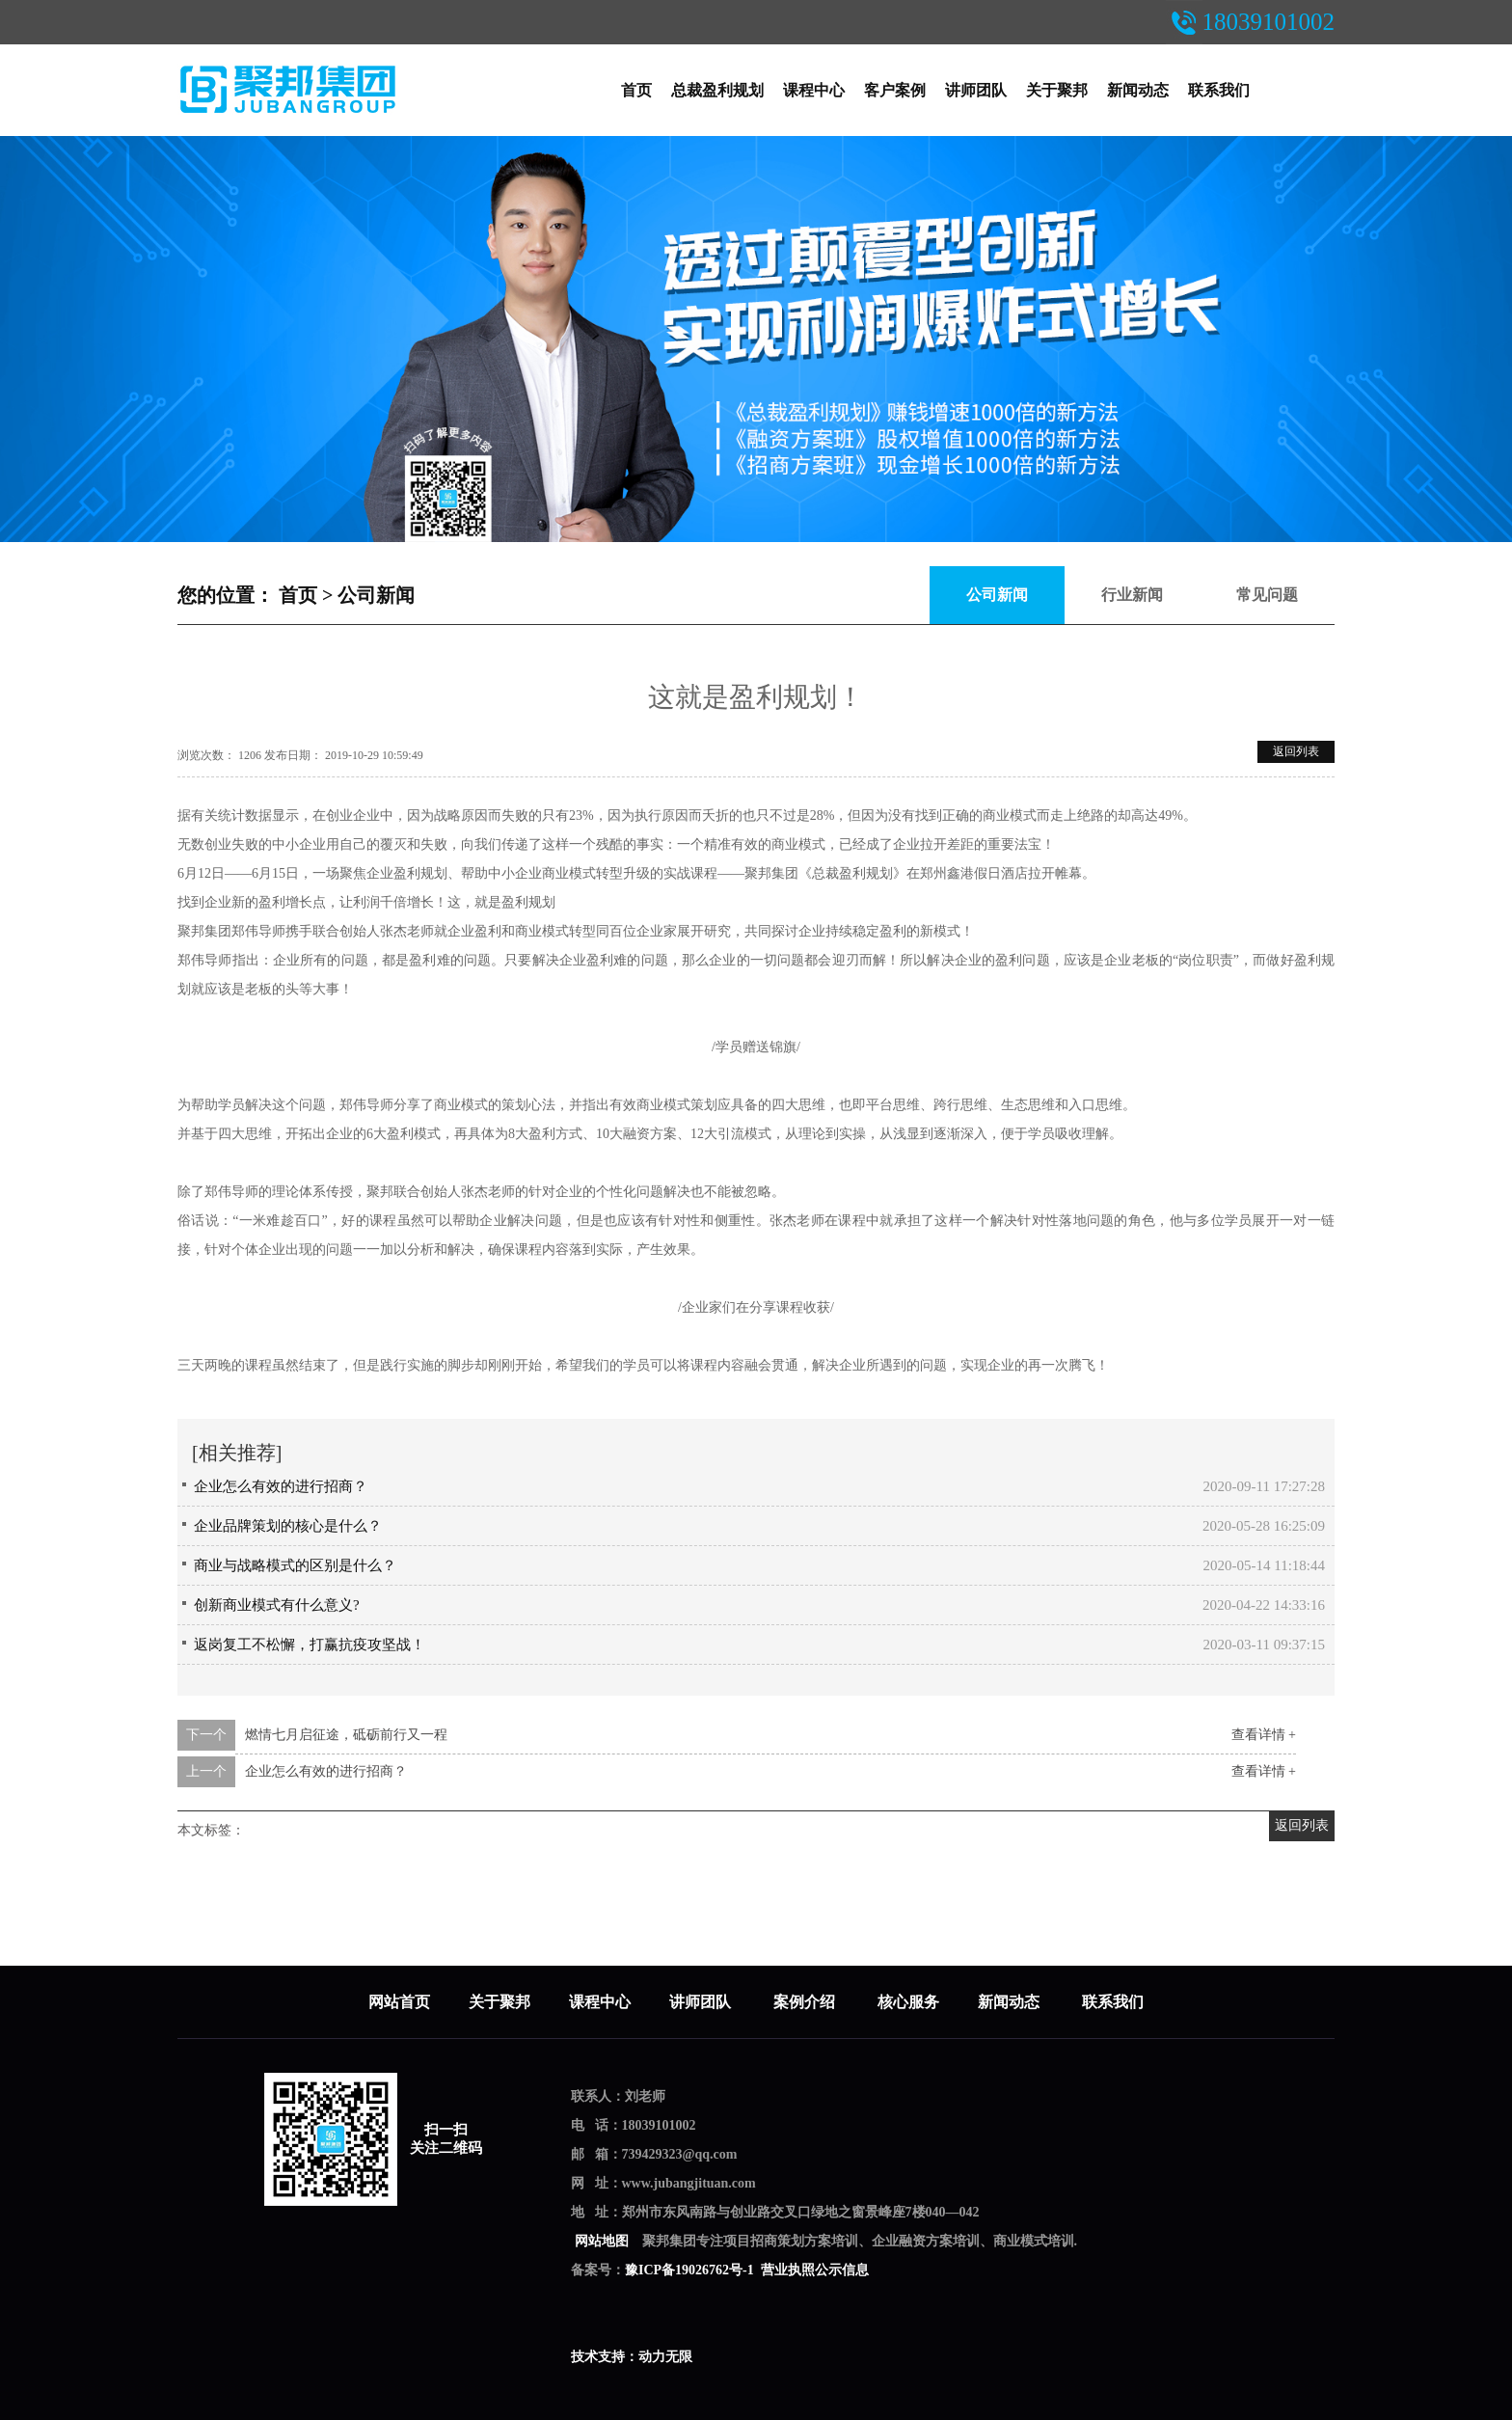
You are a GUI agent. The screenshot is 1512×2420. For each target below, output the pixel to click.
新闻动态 (1138, 90)
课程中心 (814, 90)
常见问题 (1267, 594)
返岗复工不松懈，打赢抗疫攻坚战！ (309, 1644)
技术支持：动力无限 (631, 2357)
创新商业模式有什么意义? (277, 1605)
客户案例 (895, 90)
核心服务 (908, 2002)
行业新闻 (1132, 594)
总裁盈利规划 (717, 90)
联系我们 (1219, 90)
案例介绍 (806, 2002)
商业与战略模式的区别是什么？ (295, 1565)
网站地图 (601, 2241)
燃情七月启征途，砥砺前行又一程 (346, 1734)
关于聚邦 (1057, 90)
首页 (636, 90)
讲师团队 (976, 90)
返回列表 (1296, 751)
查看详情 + (1263, 1734)
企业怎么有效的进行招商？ (280, 1486)
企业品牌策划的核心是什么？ (288, 1526)
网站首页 (399, 2002)
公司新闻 (376, 595)
